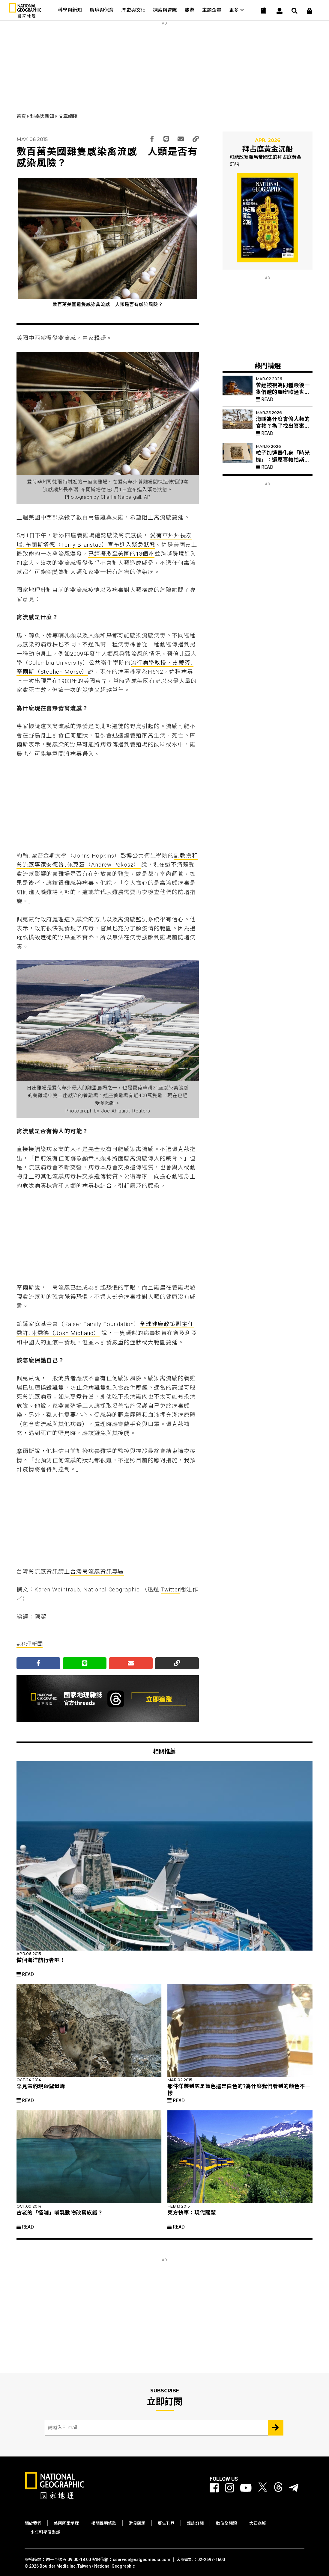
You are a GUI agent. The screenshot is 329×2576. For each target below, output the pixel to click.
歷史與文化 (133, 10)
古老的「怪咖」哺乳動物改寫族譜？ (59, 2213)
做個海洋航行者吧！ (40, 1960)
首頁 (21, 116)
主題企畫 (211, 10)
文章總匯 (68, 116)
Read (264, 399)
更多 (236, 10)
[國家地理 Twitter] (263, 2488)
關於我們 (33, 2523)
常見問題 (137, 2523)
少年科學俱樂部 (45, 2532)
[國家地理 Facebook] (214, 2488)
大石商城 (257, 2523)
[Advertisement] (164, 62)
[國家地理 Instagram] (229, 2488)
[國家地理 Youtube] (246, 2488)
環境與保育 (102, 10)
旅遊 (189, 10)
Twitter (170, 1589)
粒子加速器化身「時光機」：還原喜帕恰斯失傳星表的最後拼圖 (283, 460)
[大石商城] (309, 10)
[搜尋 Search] (295, 10)
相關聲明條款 (103, 2523)
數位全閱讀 (226, 2523)
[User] (280, 10)
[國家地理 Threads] (278, 2488)
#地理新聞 (29, 1644)
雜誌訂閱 (195, 2523)
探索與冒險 (165, 10)
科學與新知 (70, 10)
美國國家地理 (66, 2523)
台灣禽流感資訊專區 (97, 1571)
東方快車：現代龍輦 (191, 2213)
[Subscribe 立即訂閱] (275, 2428)
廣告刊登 (166, 2523)
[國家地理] (25, 16)
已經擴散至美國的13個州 (121, 554)
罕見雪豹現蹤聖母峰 (40, 2086)
